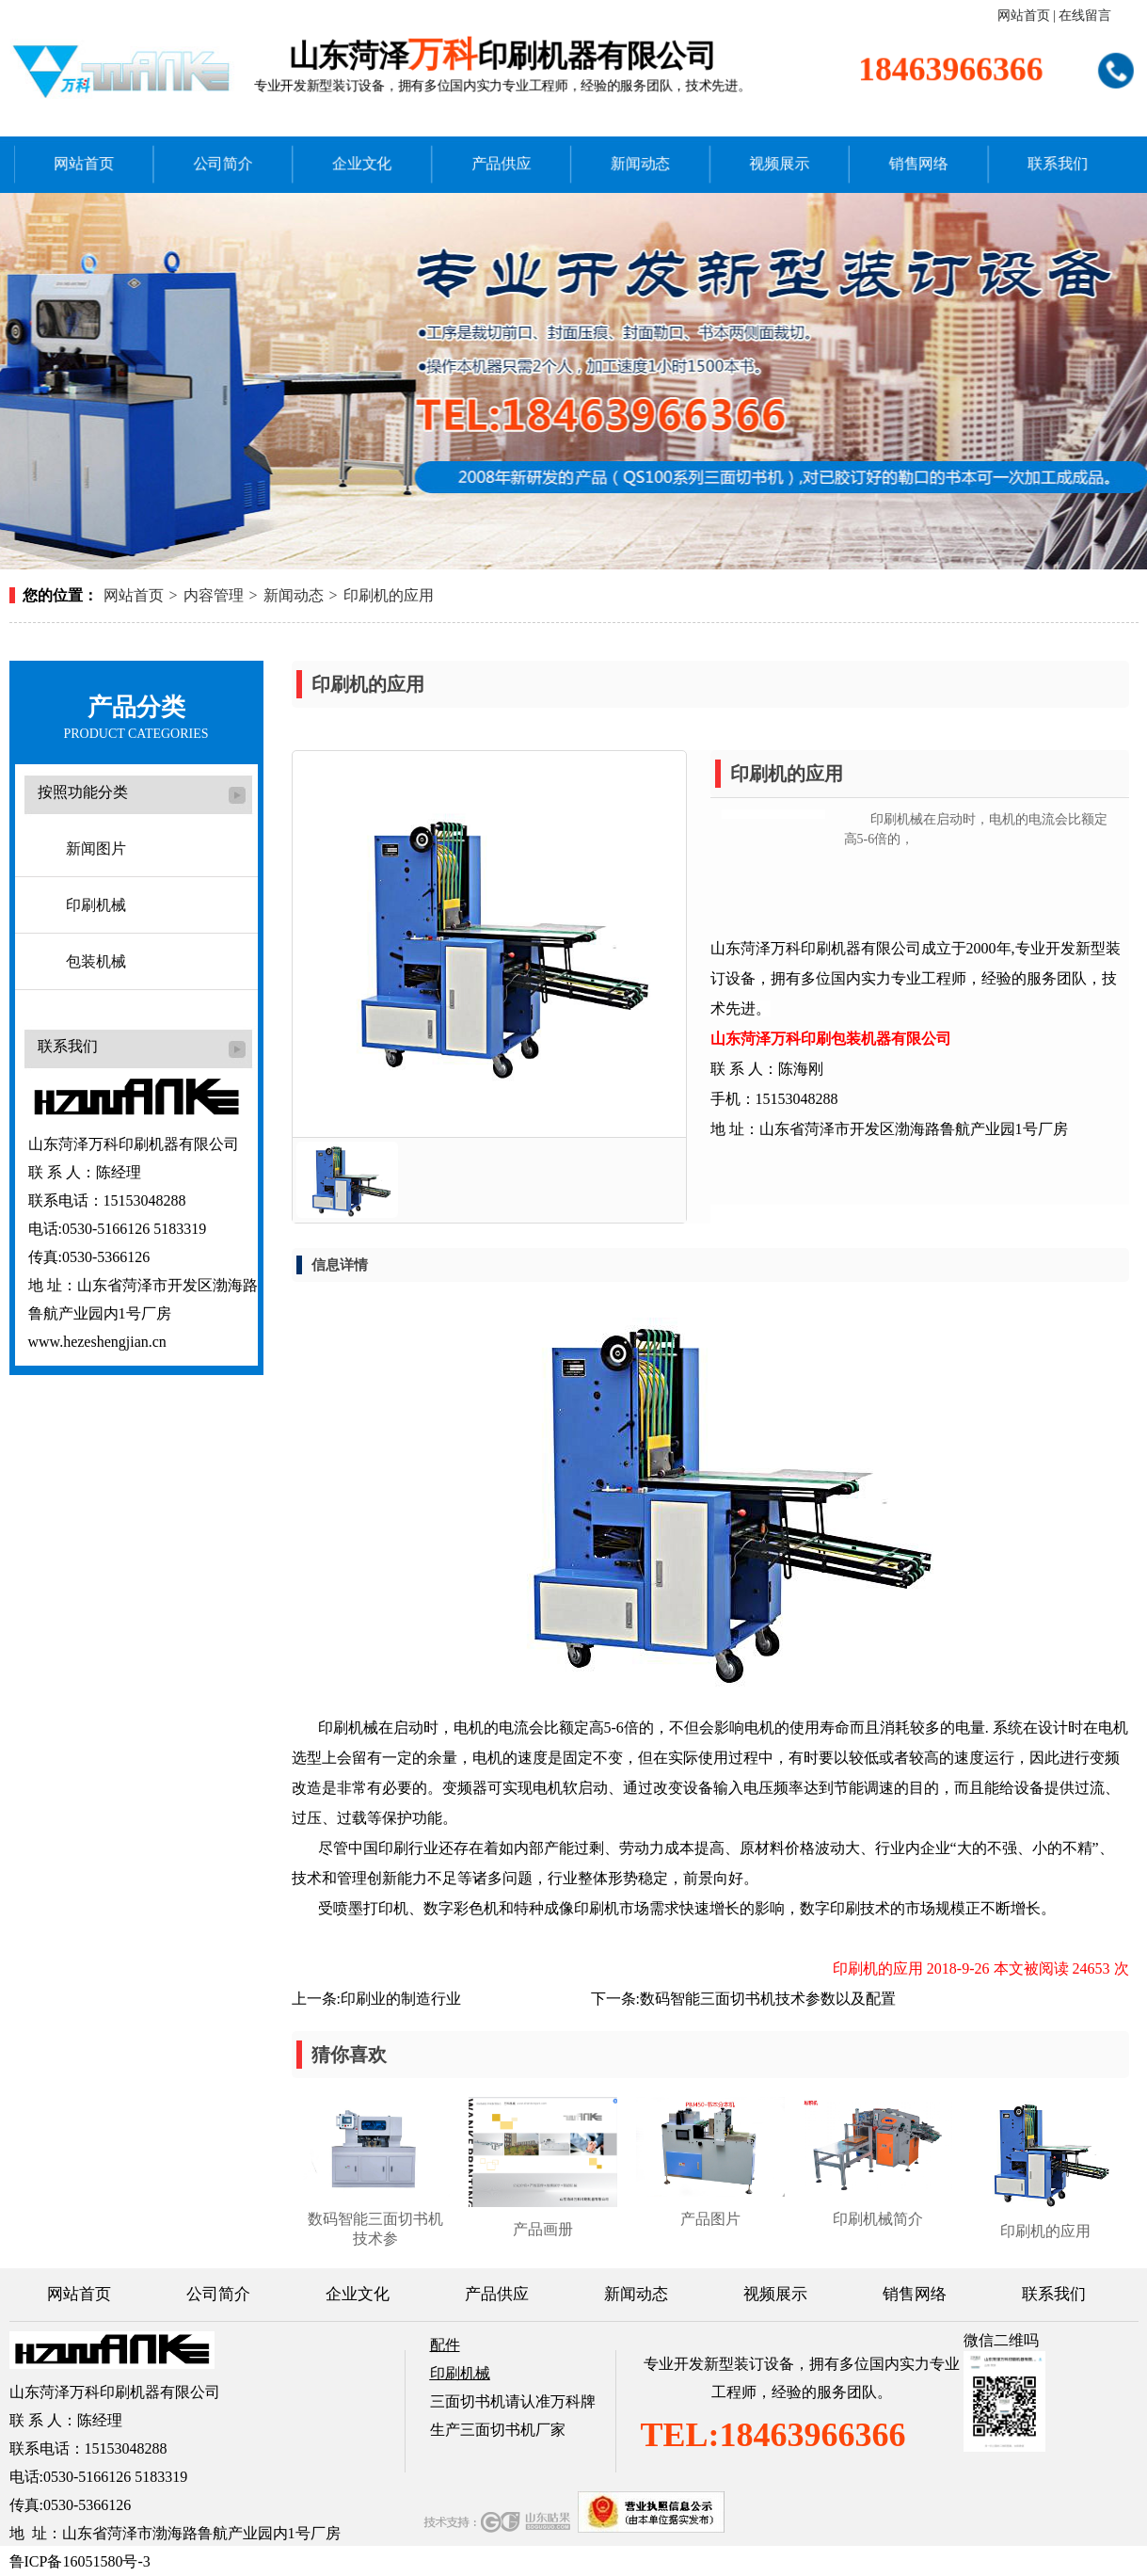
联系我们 (1023, 160)
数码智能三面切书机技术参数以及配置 (768, 1999)
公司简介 (247, 160)
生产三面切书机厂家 (498, 2430)
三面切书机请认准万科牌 (513, 2401)
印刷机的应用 (388, 595)
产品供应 (506, 160)
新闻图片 (96, 848)
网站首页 (1023, 15)
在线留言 (1085, 15)
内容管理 (213, 595)
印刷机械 (96, 905)
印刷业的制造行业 (401, 1999)
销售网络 (893, 160)
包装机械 (96, 961)
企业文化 (377, 160)
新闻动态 (634, 160)
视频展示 (764, 160)
